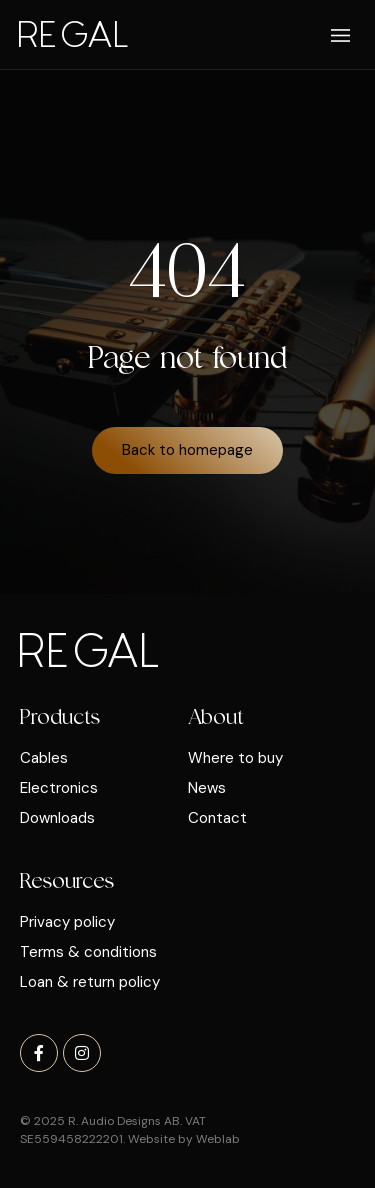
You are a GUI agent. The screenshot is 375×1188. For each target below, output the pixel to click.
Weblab (218, 1139)
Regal (73, 32)
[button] (341, 37)
